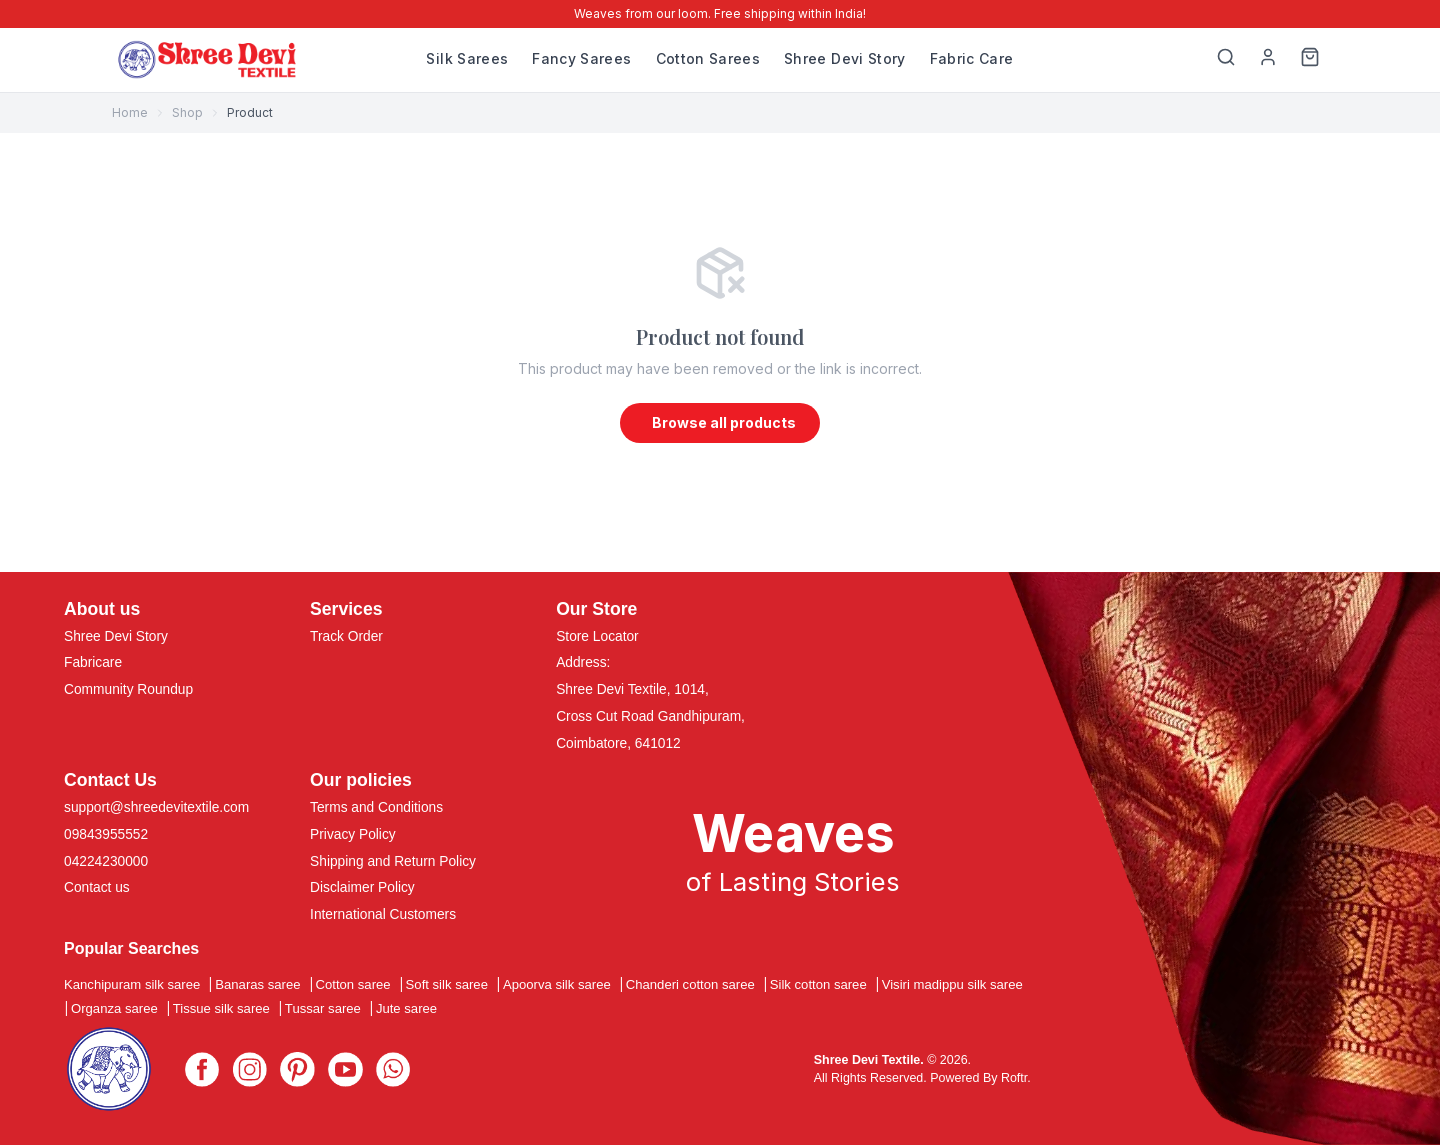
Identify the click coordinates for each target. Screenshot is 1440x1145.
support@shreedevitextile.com (156, 807)
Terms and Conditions (376, 807)
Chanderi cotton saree (690, 985)
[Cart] (1310, 60)
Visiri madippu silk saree (952, 985)
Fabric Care (972, 58)
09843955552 (106, 834)
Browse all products (724, 422)
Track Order (346, 636)
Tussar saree (323, 1009)
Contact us (97, 888)
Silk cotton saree (818, 985)
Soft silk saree (447, 985)
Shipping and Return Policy (393, 861)
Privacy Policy (353, 834)
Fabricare (93, 663)
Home (130, 112)
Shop (187, 112)
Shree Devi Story (845, 58)
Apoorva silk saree (557, 985)
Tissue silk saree (221, 1009)
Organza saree (114, 1009)
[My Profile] (1268, 60)
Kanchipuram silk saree (132, 985)
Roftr (1014, 1078)
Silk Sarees (467, 58)
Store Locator (597, 636)
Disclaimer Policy (362, 888)
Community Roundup (128, 690)
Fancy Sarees (581, 58)
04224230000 (106, 861)
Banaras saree (257, 985)
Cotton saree (353, 985)
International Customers (383, 915)
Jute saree (406, 1009)
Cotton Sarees (708, 58)
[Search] (1226, 60)
